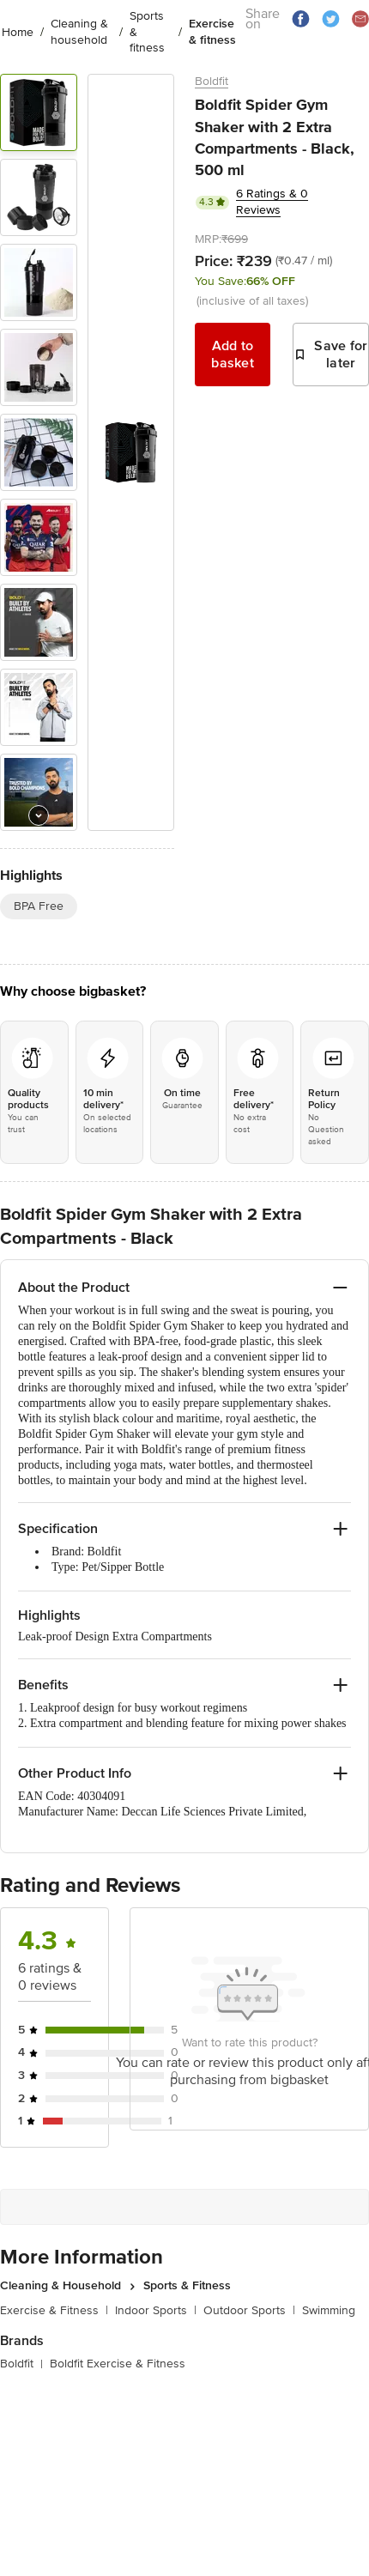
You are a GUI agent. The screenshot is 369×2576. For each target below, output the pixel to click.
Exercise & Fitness (54, 2310)
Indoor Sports (156, 2310)
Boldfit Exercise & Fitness (117, 2363)
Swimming (328, 2310)
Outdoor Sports (249, 2310)
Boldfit (211, 81)
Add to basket (232, 354)
